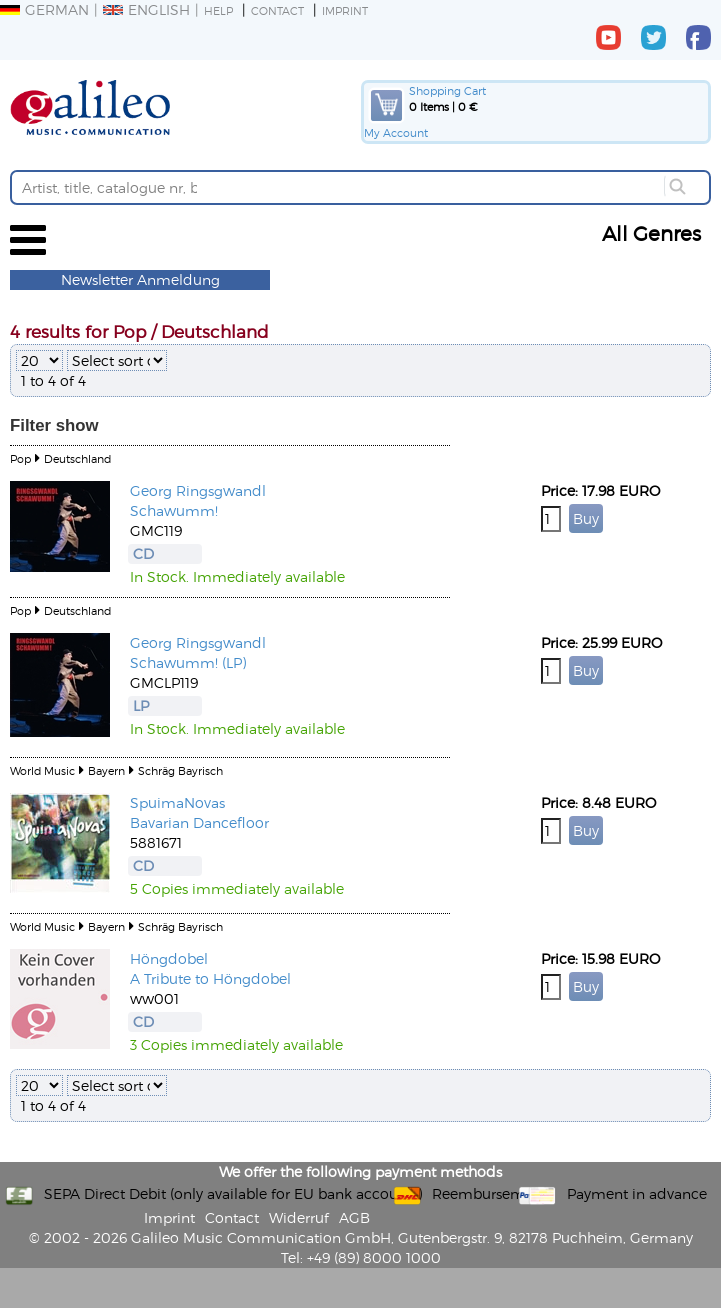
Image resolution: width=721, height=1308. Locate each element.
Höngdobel (169, 958)
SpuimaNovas (177, 802)
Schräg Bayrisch (180, 770)
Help (218, 10)
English (146, 9)
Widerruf (299, 1217)
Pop (20, 458)
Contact (277, 10)
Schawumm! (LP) (188, 662)
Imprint (345, 10)
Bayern (106, 770)
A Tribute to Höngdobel (210, 978)
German (44, 9)
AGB (354, 1217)
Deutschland (77, 458)
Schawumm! (174, 510)
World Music (42, 770)
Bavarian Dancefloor (199, 822)
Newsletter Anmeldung (140, 279)
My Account (396, 132)
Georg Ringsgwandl (198, 490)
